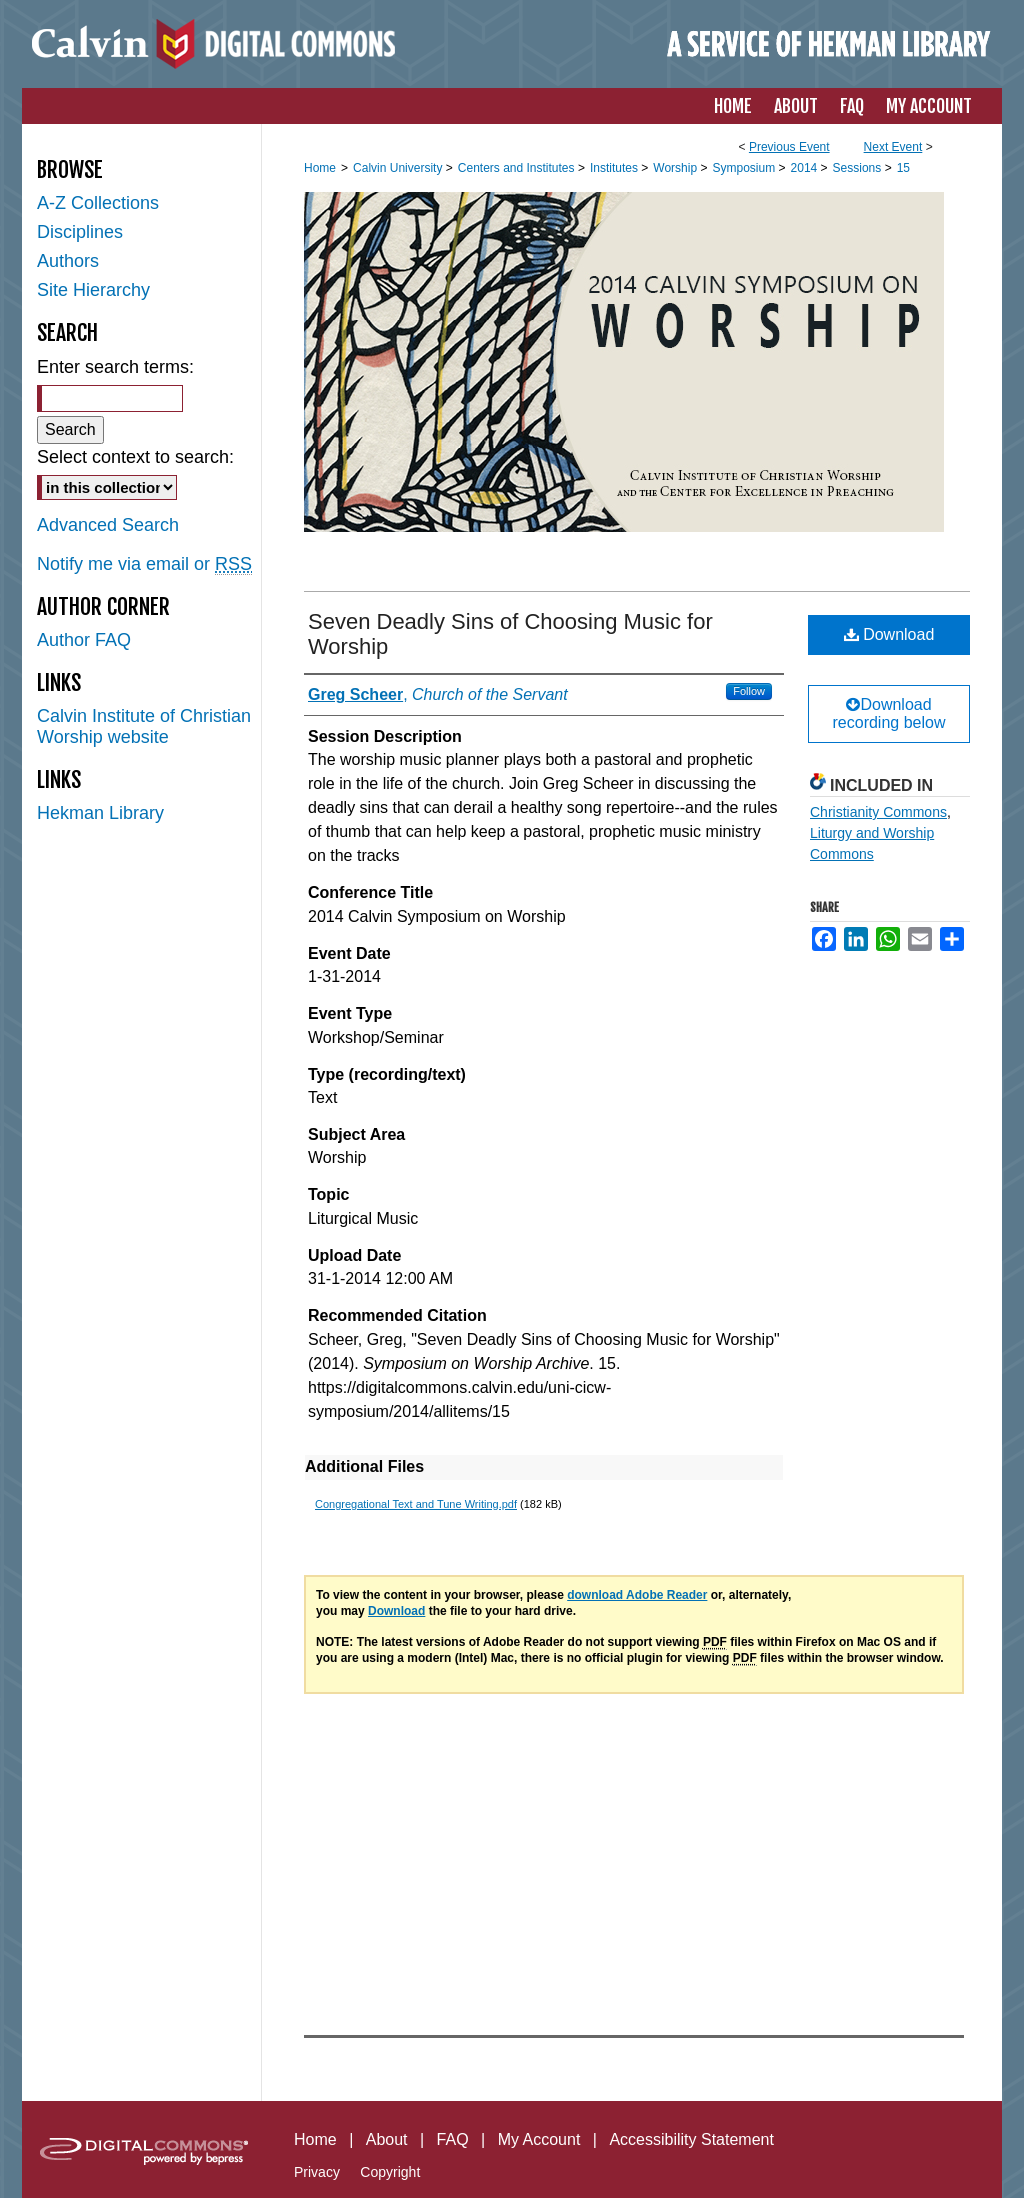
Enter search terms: (115, 367)
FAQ (453, 2139)
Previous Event (789, 147)
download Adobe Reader (637, 1595)
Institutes (615, 168)
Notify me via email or (144, 564)
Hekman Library (100, 813)
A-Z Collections (98, 203)
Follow (749, 691)
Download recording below (889, 713)
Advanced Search (108, 525)
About (387, 2139)
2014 (806, 168)
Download (889, 634)
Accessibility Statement (691, 2139)
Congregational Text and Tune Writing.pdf (416, 1504)
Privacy (317, 2172)
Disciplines (80, 232)
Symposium (745, 168)
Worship (676, 168)
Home (320, 168)
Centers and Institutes (518, 168)
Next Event (893, 147)
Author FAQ (84, 640)
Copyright (390, 2172)
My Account (539, 2139)
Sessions (859, 168)
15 (903, 168)
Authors (68, 261)
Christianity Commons (878, 812)
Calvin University (399, 168)
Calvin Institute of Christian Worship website (144, 726)
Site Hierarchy (93, 290)
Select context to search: (135, 457)
